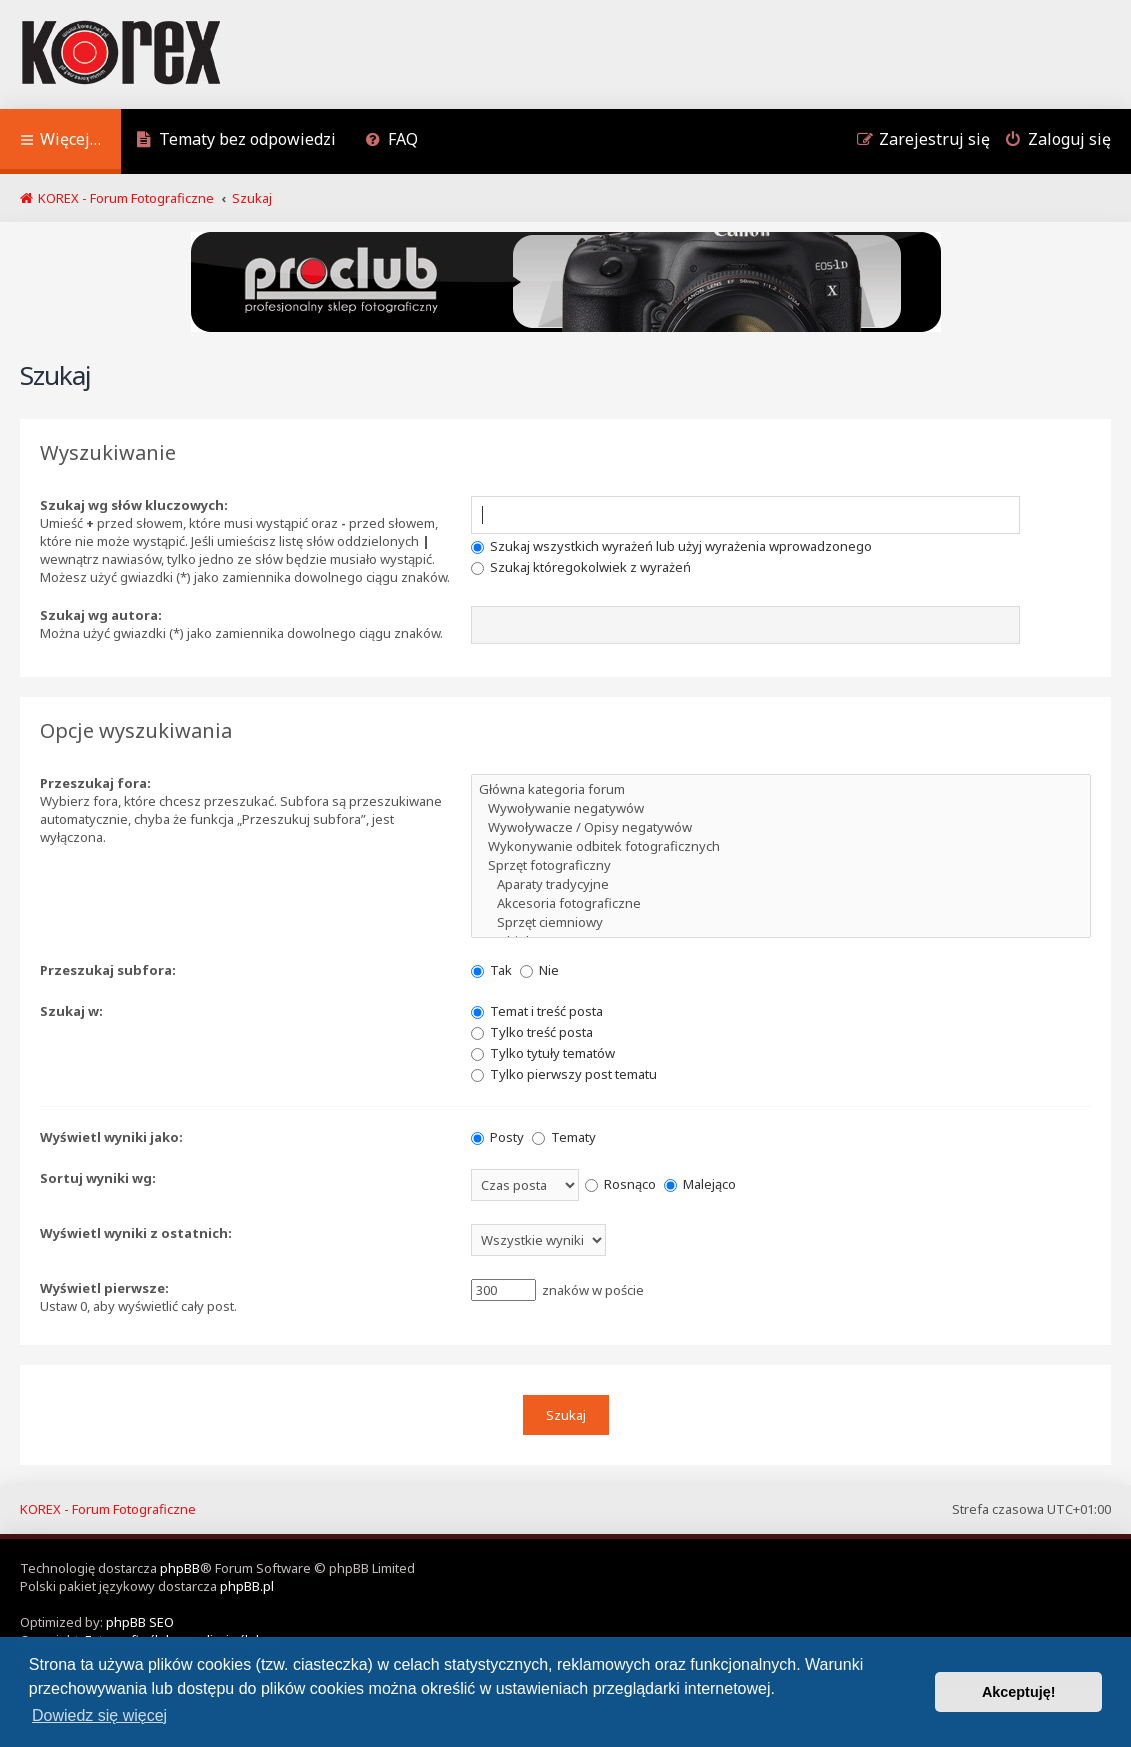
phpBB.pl (247, 1586)
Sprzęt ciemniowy (781, 922)
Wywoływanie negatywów (781, 808)
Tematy (564, 1137)
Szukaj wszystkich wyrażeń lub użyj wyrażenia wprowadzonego (671, 546)
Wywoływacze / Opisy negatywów (781, 827)
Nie (539, 970)
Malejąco (700, 1184)
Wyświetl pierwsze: (104, 1288)
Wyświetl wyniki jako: (111, 1137)
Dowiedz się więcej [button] (99, 1715)
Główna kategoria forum (781, 789)
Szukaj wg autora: (101, 615)
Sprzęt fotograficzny (781, 865)
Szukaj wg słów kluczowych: (134, 505)
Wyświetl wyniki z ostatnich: (136, 1233)
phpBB (180, 1568)
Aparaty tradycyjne (781, 884)
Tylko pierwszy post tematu (564, 1074)
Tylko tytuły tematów (543, 1053)
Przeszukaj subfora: (108, 970)
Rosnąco (620, 1184)
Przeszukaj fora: (95, 783)
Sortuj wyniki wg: (98, 1178)
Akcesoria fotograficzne (781, 903)
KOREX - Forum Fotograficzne (108, 1509)
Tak (491, 970)
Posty (497, 1137)
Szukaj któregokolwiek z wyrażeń (581, 567)
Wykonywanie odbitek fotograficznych (781, 846)
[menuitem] (236, 141)
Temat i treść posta (537, 1011)
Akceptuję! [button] (1019, 1692)
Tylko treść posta (532, 1032)
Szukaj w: (71, 1011)
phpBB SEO (140, 1622)
